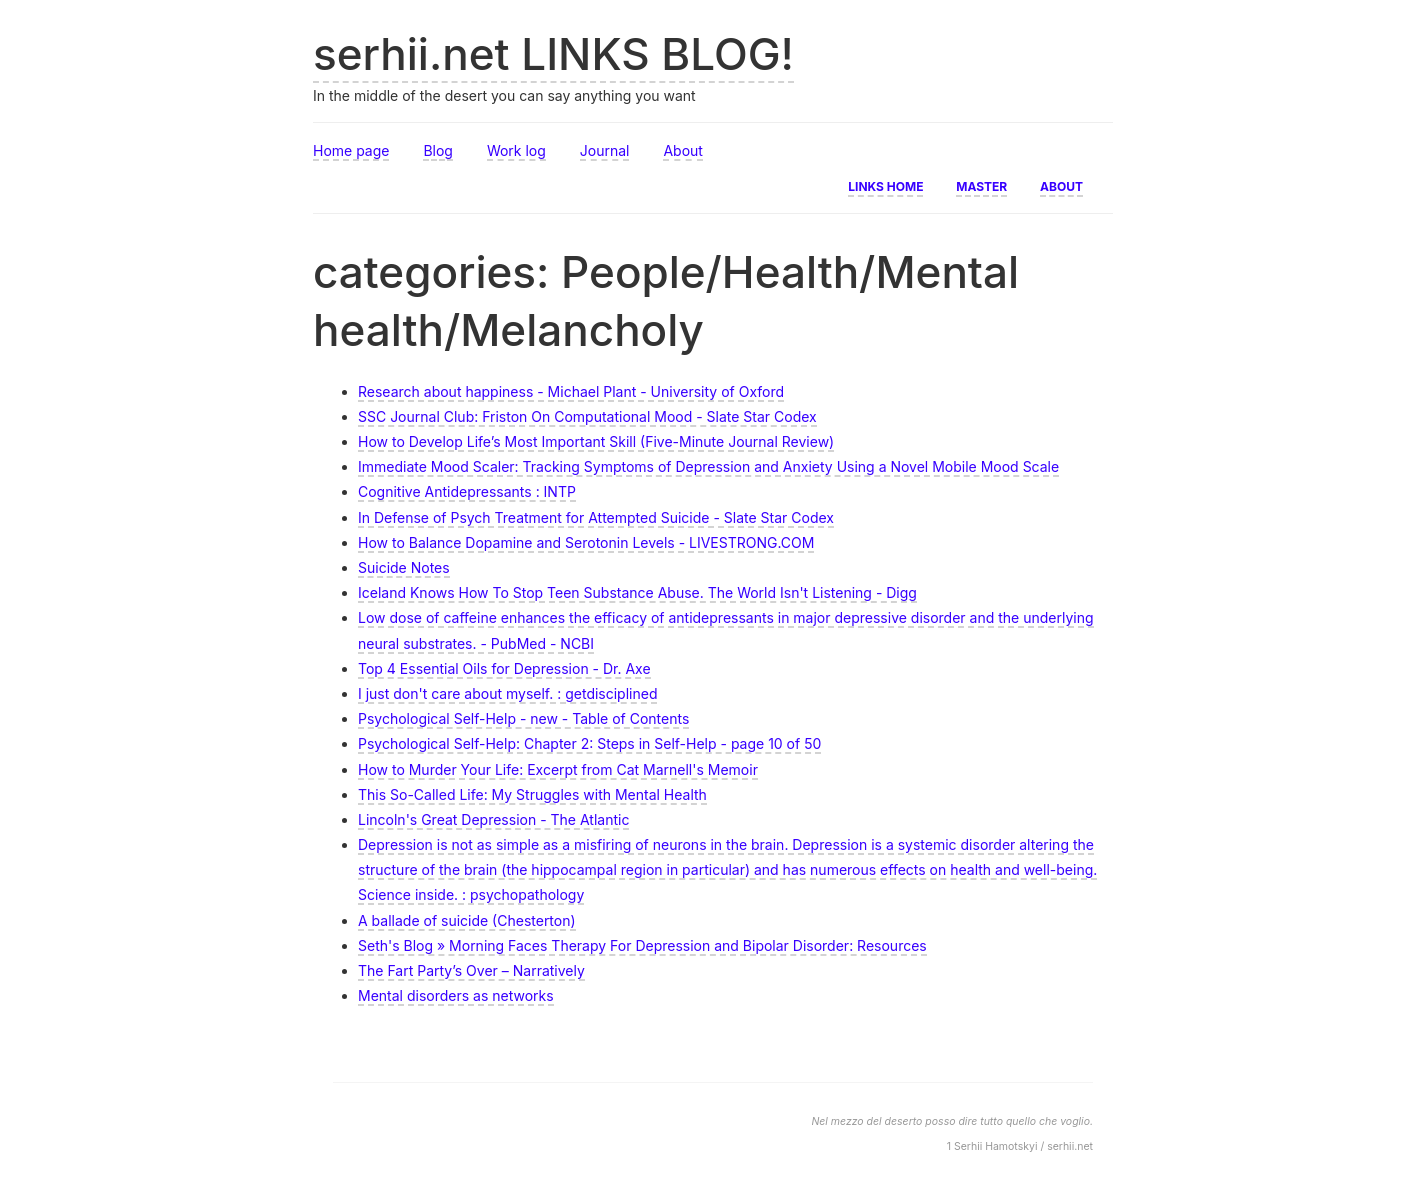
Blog (438, 150)
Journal (605, 150)
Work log (516, 150)
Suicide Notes (404, 567)
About (682, 150)
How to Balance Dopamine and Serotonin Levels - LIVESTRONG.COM (586, 542)
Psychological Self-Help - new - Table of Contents (523, 718)
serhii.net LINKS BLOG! (553, 54)
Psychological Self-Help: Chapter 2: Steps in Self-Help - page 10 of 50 (589, 743)
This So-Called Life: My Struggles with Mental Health (532, 794)
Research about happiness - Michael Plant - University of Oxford (571, 391)
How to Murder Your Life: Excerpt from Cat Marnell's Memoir (558, 769)
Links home (885, 185)
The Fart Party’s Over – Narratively (471, 970)
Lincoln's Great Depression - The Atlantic (493, 819)
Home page (351, 150)
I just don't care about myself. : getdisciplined (507, 693)
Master (981, 185)
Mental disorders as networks (456, 995)
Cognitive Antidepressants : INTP (467, 491)
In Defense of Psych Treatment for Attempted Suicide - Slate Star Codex (596, 517)
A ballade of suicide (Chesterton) (467, 920)
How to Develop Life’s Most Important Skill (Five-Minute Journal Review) (596, 441)
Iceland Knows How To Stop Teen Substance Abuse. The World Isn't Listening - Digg (637, 592)
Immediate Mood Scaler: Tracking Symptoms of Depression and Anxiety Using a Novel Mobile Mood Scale (708, 466)
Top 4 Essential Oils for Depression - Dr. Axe (504, 668)
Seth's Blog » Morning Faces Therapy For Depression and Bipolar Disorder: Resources (642, 945)
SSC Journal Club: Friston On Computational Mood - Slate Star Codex (587, 416)
